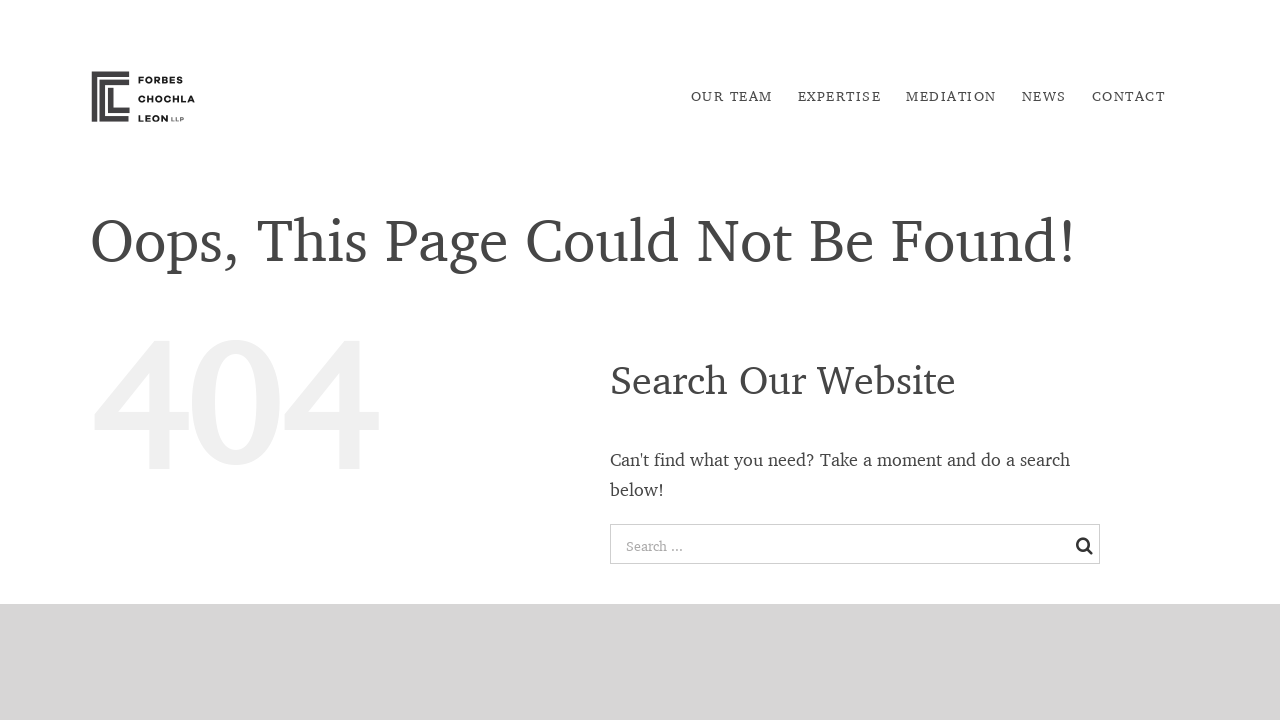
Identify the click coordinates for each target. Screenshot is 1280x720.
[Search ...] (840, 545)
